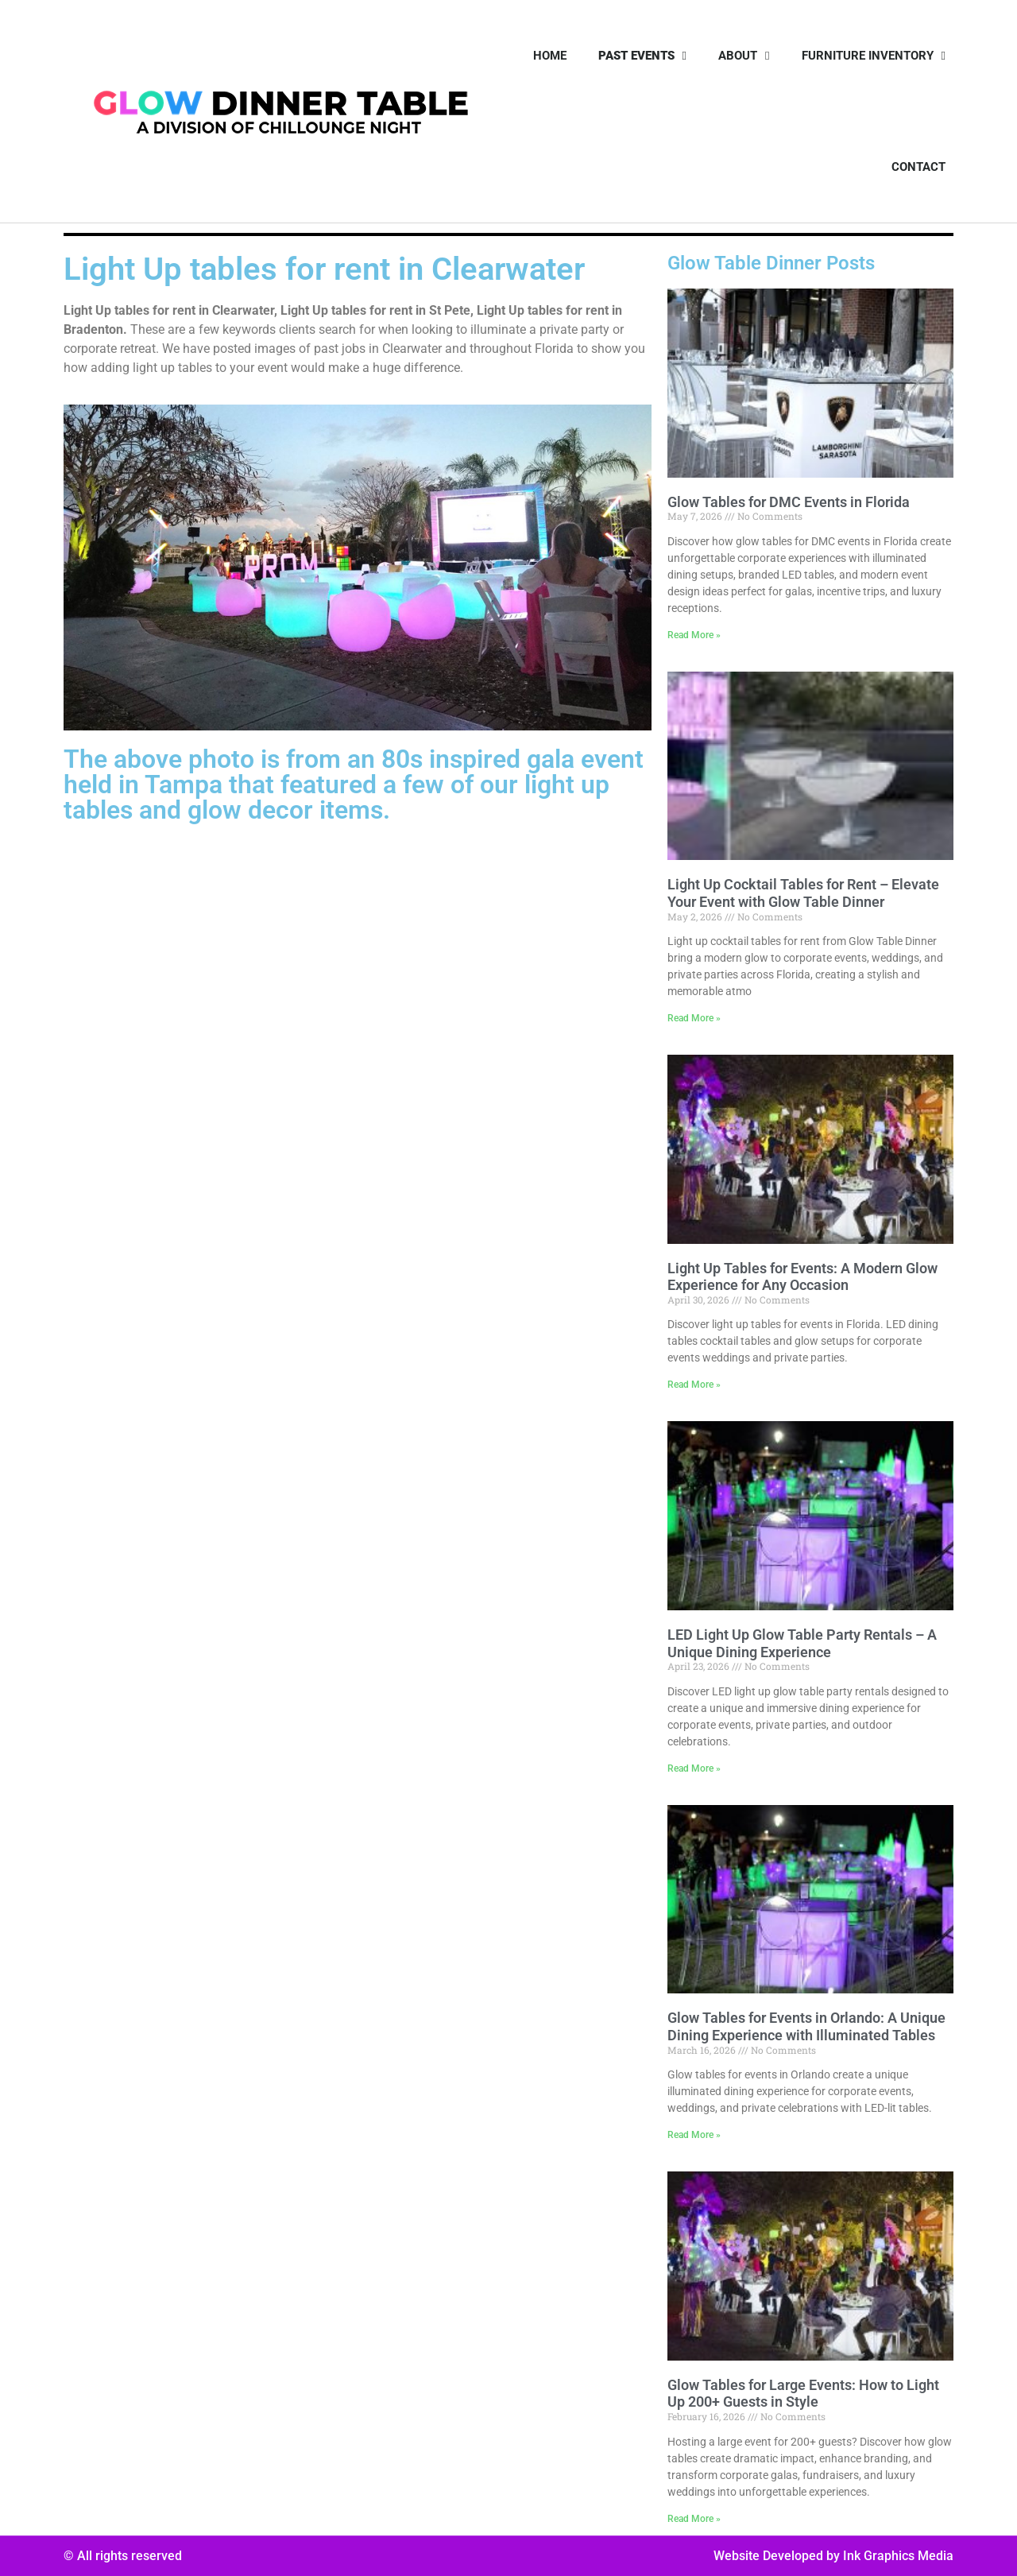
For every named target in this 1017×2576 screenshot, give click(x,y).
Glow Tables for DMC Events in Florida (788, 502)
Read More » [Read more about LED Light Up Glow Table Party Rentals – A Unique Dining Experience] (694, 1768)
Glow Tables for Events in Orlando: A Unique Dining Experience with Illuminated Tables (806, 2026)
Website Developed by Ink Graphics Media (833, 2555)
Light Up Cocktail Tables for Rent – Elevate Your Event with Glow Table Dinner (803, 893)
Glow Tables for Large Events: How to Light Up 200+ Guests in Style (803, 2394)
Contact (918, 167)
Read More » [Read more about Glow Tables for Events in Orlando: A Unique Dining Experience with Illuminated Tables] (694, 2134)
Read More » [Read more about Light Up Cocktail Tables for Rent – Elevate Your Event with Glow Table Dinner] (694, 1018)
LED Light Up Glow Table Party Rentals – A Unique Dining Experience (802, 1643)
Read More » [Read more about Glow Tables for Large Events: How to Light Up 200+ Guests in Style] (694, 2518)
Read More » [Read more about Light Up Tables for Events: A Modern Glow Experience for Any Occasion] (694, 1384)
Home (550, 55)
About (743, 56)
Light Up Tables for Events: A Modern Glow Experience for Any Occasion (802, 1277)
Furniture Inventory (873, 56)
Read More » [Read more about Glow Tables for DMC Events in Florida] (694, 635)
